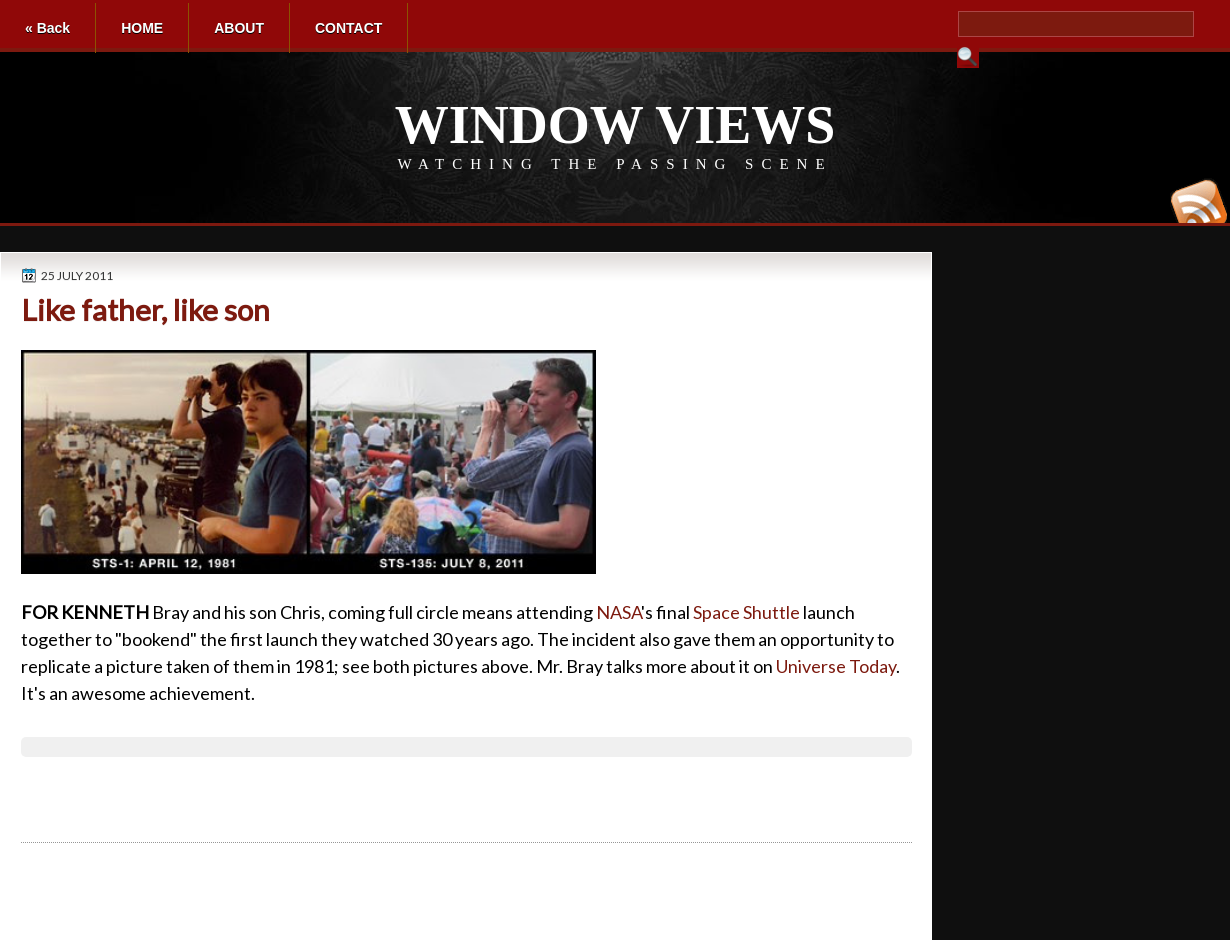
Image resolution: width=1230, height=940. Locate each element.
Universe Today (836, 666)
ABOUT (239, 28)
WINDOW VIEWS (615, 125)
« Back (47, 28)
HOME (142, 28)
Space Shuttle (746, 612)
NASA (618, 612)
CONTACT (348, 28)
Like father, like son (145, 309)
